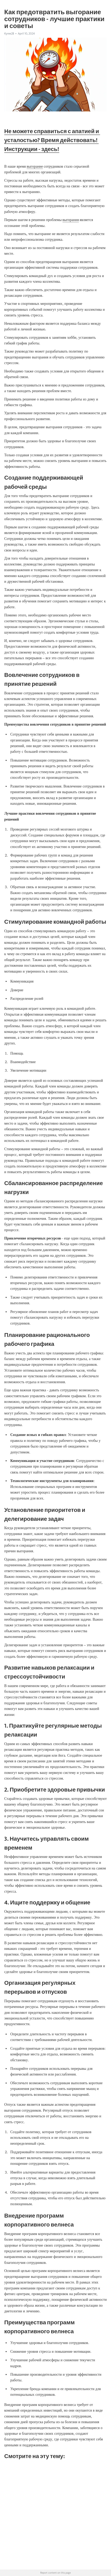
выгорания (70, 220)
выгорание (35, 166)
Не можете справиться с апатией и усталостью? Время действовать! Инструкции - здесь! (52, 140)
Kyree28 (9, 33)
